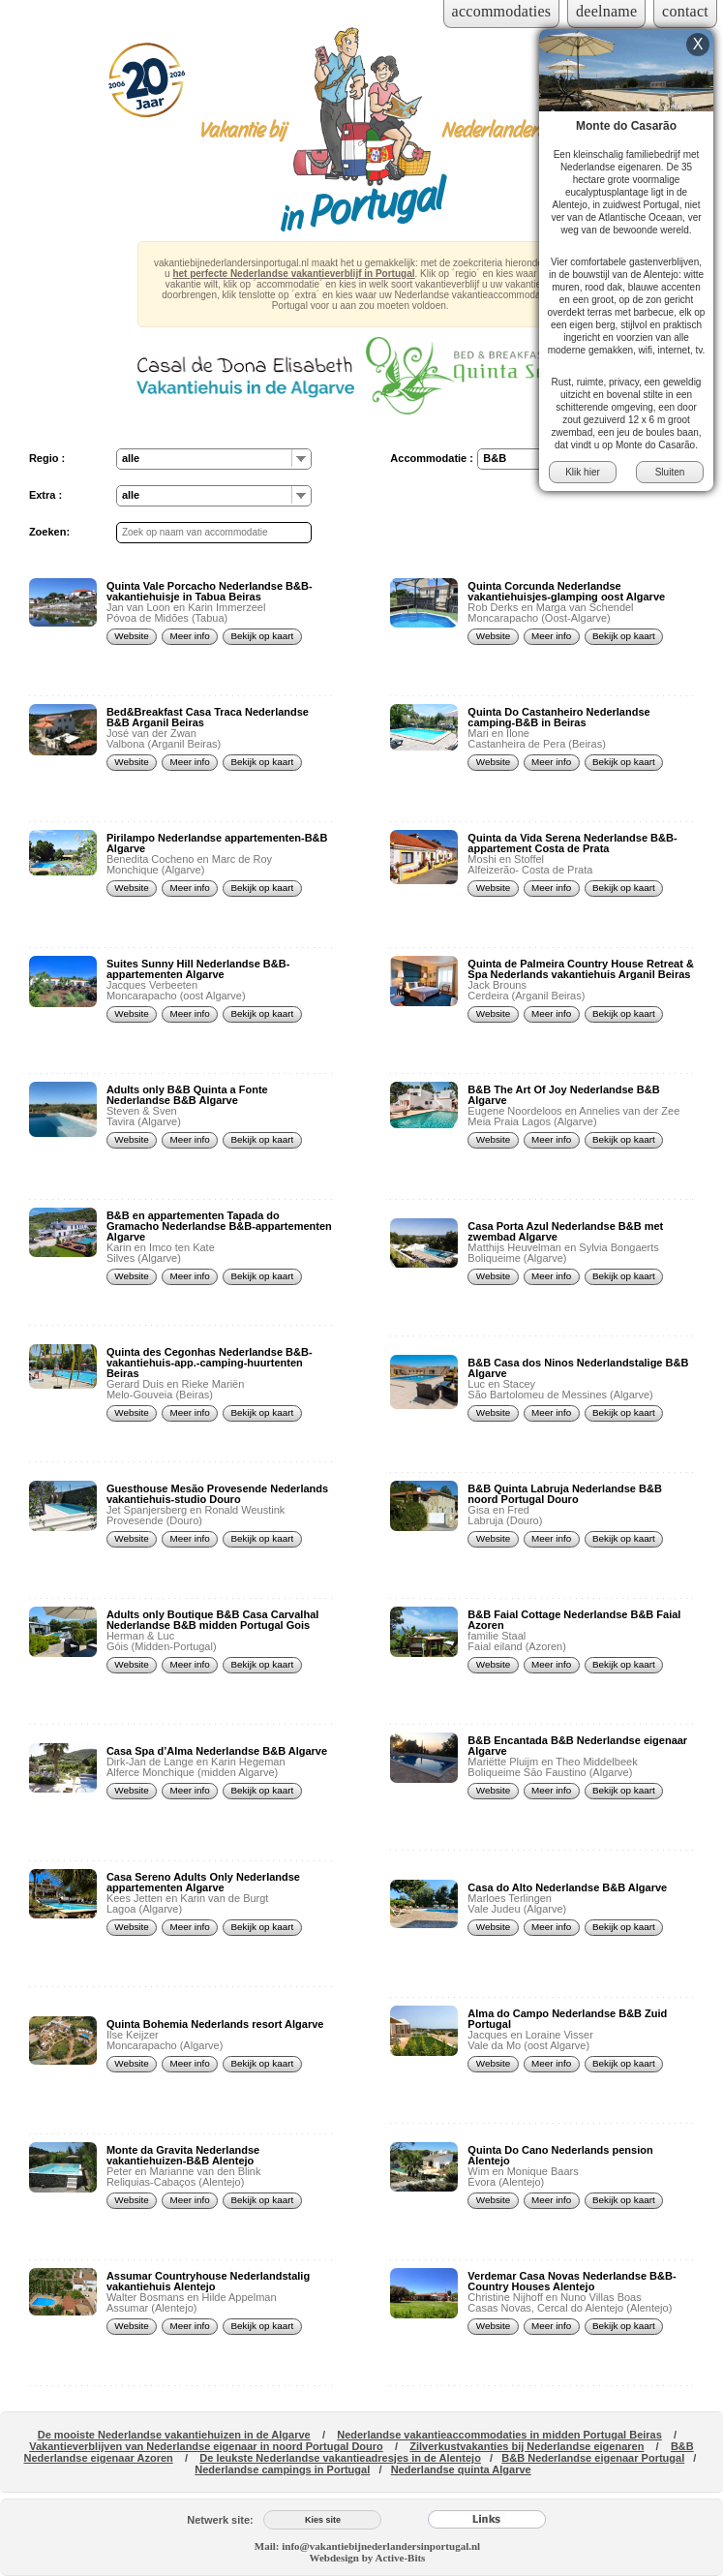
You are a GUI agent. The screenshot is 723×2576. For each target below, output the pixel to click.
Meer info (190, 635)
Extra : (45, 495)
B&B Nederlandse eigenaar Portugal (592, 2458)
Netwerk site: (220, 2520)
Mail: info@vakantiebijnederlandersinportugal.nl (367, 2546)
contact (685, 11)
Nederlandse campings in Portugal (282, 2469)
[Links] (487, 2519)
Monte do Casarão (626, 126)
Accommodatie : (431, 458)
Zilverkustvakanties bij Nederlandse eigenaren (526, 2446)
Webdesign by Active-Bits (368, 2557)
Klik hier (582, 472)
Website (131, 635)
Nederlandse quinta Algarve (461, 2469)
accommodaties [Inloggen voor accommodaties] (502, 11)
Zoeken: (49, 531)
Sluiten (670, 472)
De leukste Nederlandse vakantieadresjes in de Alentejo (340, 2458)
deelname (606, 11)
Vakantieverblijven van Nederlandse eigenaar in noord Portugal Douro (206, 2446)
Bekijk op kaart (262, 635)
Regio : (47, 458)
